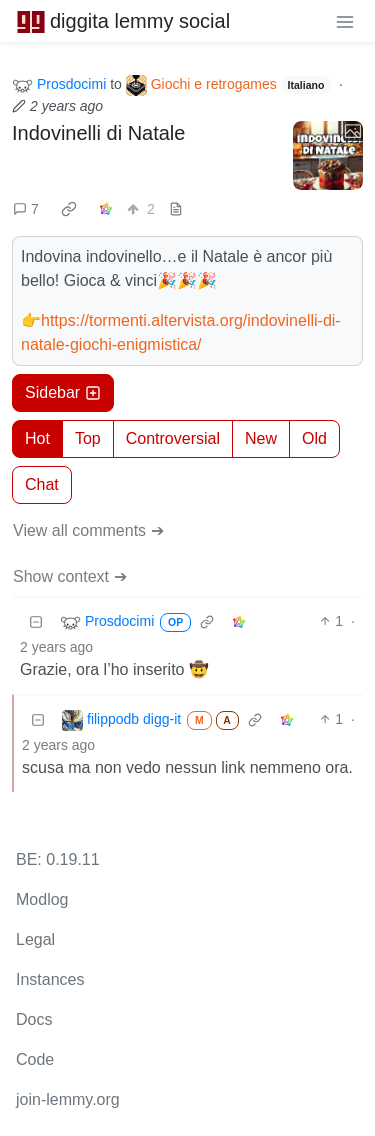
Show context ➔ (70, 576)
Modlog (42, 899)
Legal (35, 939)
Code (35, 1059)
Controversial (173, 438)
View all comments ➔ (88, 530)
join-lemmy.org (68, 1099)
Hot (37, 438)
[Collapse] (36, 621)
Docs (34, 1019)
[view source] (176, 209)
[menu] (345, 21)
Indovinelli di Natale (98, 133)
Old (314, 438)
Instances (50, 979)
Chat (42, 484)
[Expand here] (328, 156)
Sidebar (63, 392)
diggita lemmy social (123, 21)
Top (88, 438)
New (261, 438)
